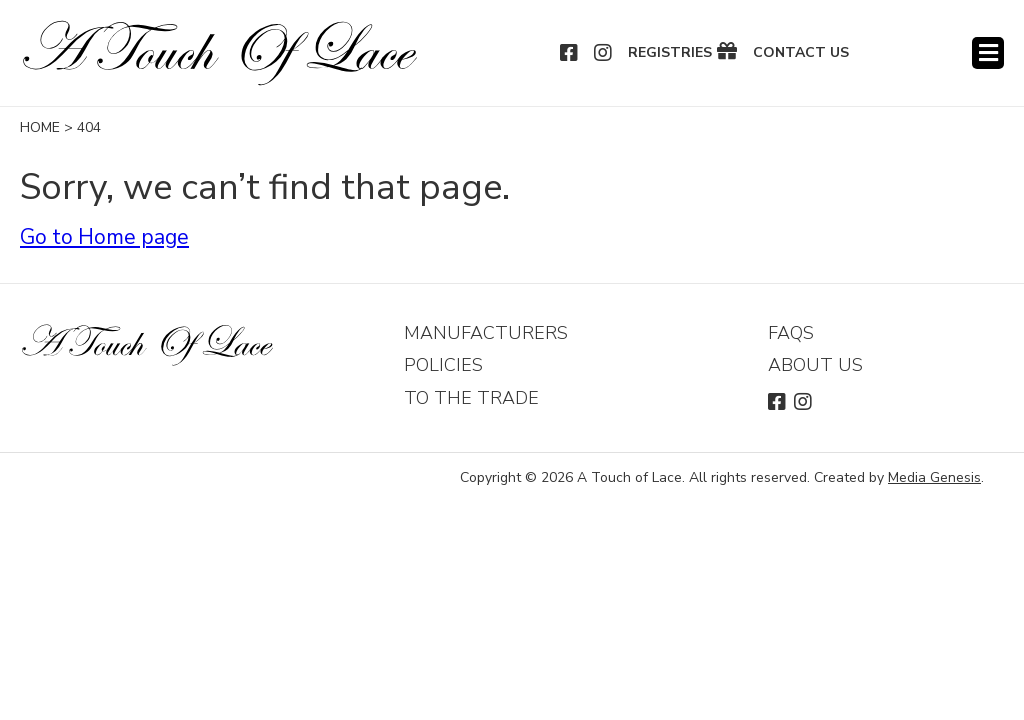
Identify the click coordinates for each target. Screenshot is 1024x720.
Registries (670, 53)
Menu (988, 53)
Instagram (604, 53)
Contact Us (801, 53)
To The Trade (471, 398)
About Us (815, 365)
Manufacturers (486, 333)
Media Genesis (934, 477)
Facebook (570, 53)
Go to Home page (104, 237)
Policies (443, 365)
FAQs (791, 333)
